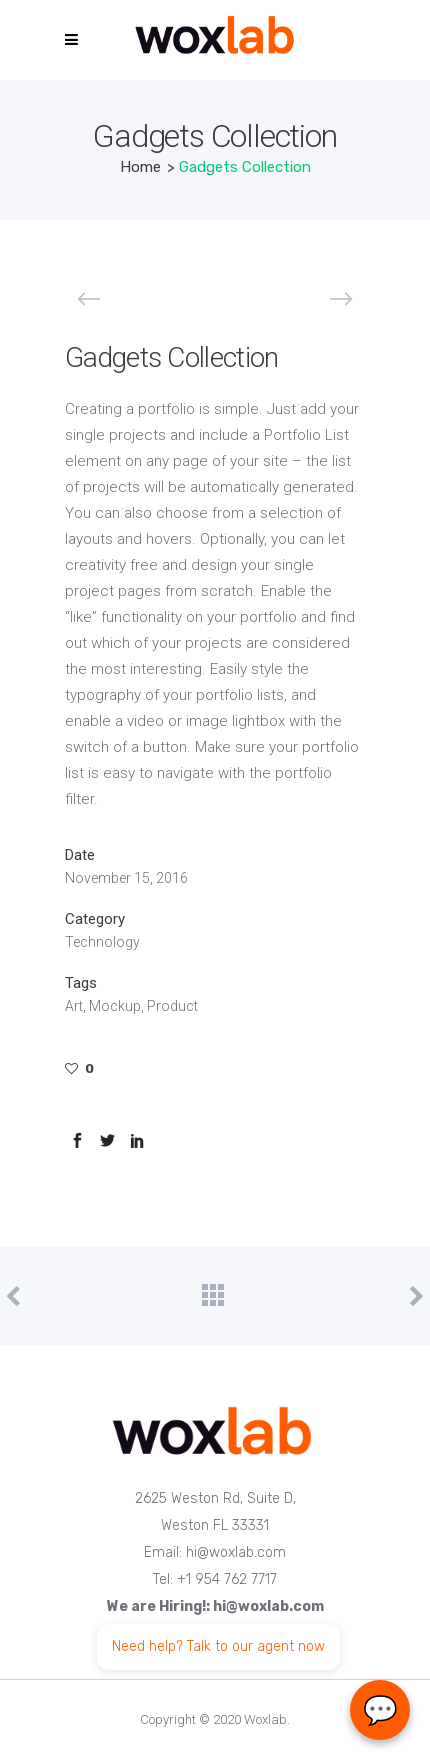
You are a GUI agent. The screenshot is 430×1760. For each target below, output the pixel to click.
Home (140, 167)
